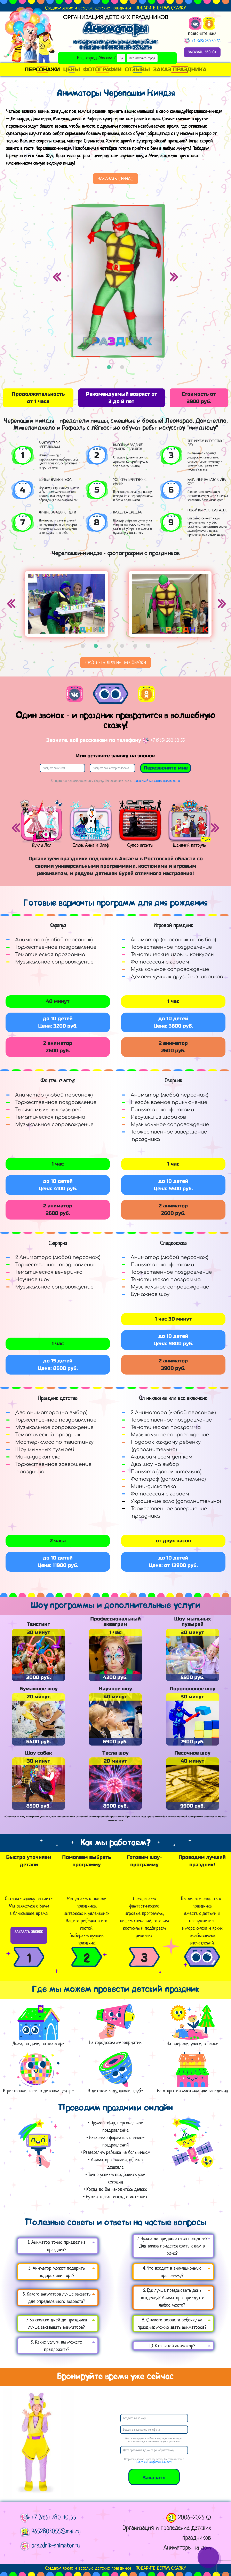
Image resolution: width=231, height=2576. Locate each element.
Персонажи (42, 69)
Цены (71, 69)
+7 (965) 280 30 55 (206, 41)
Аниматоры (115, 29)
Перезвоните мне (166, 767)
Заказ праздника (179, 69)
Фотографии (102, 69)
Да (121, 58)
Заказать (154, 2477)
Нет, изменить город (142, 58)
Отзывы (137, 69)
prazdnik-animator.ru (55, 2544)
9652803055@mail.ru (56, 2530)
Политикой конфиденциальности (156, 779)
